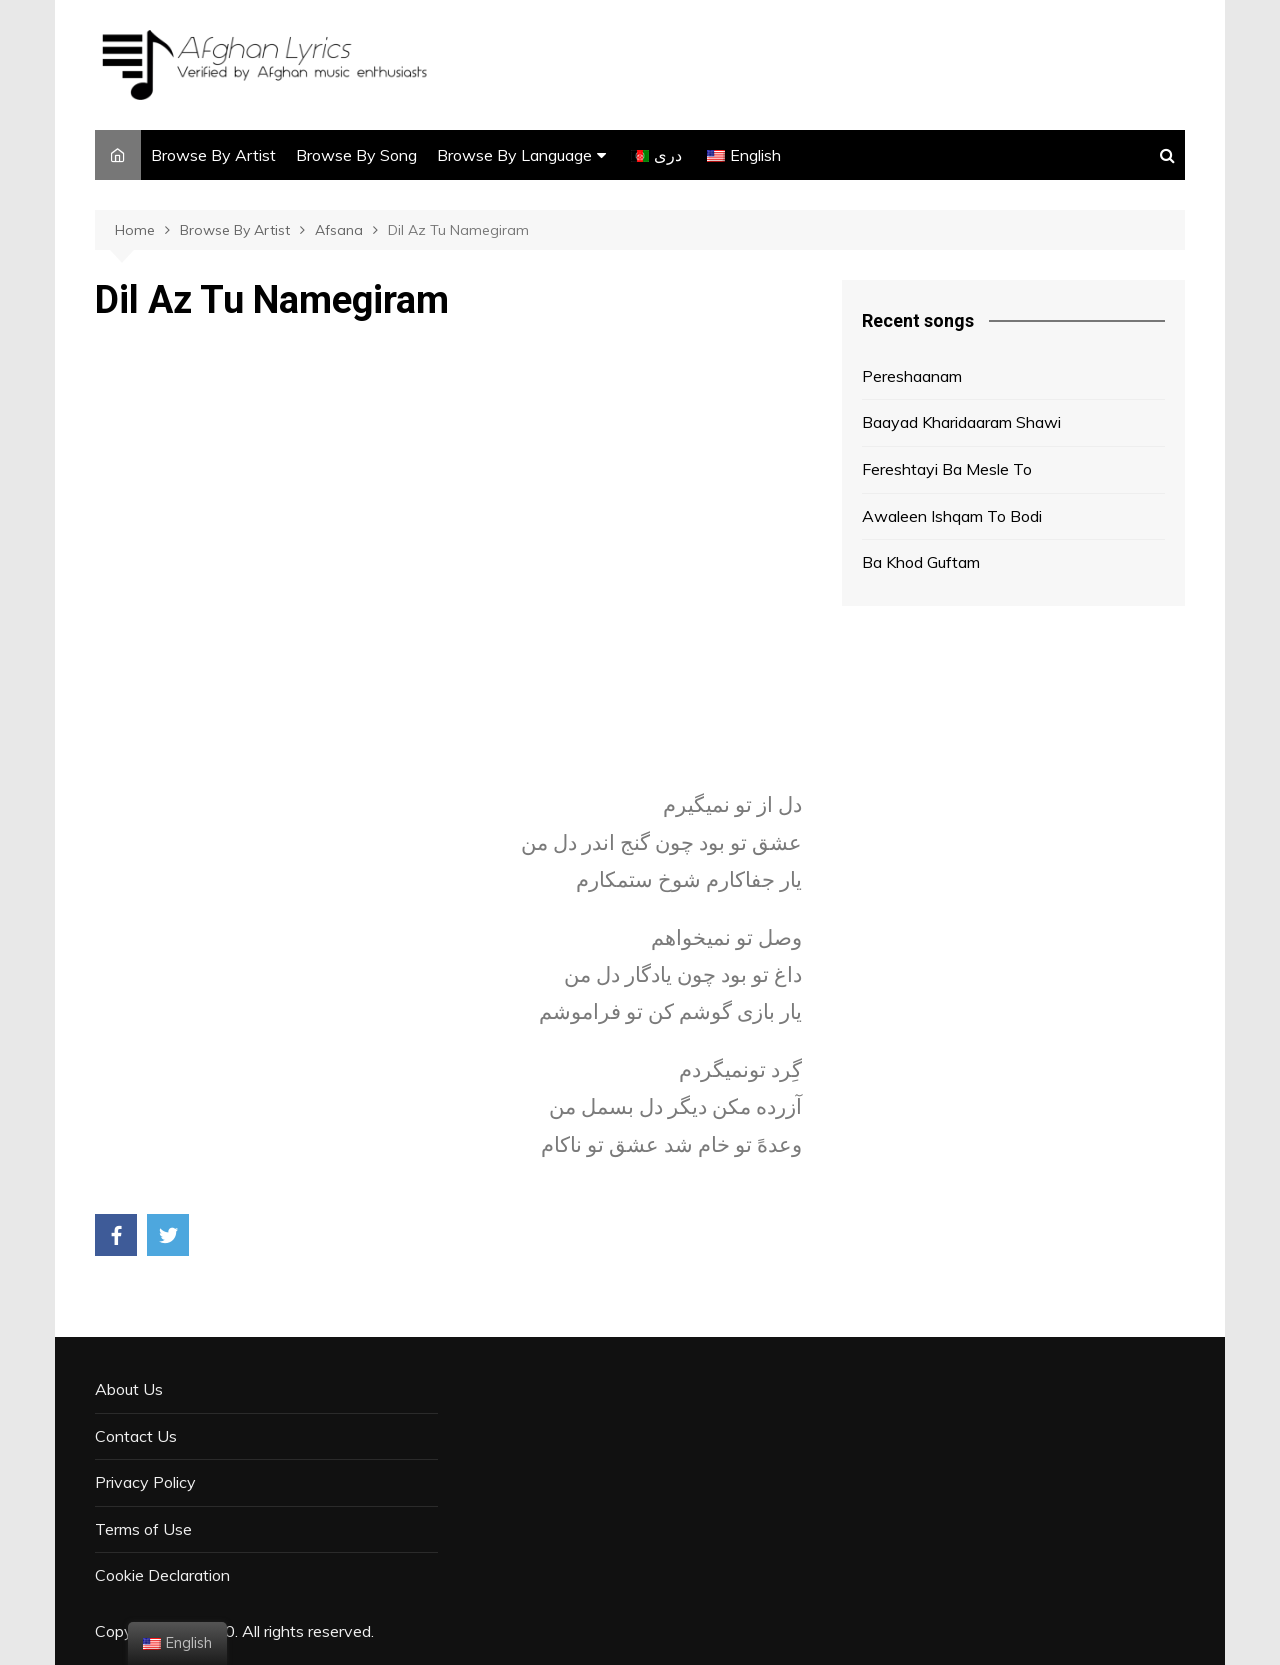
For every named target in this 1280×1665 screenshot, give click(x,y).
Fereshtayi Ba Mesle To (947, 469)
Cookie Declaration (162, 1575)
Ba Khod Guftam (921, 562)
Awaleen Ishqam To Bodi (952, 516)
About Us (129, 1389)
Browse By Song (356, 155)
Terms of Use (143, 1529)
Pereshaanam (912, 376)
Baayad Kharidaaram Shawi (961, 422)
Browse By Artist (213, 155)
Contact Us (136, 1436)
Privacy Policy (145, 1482)
